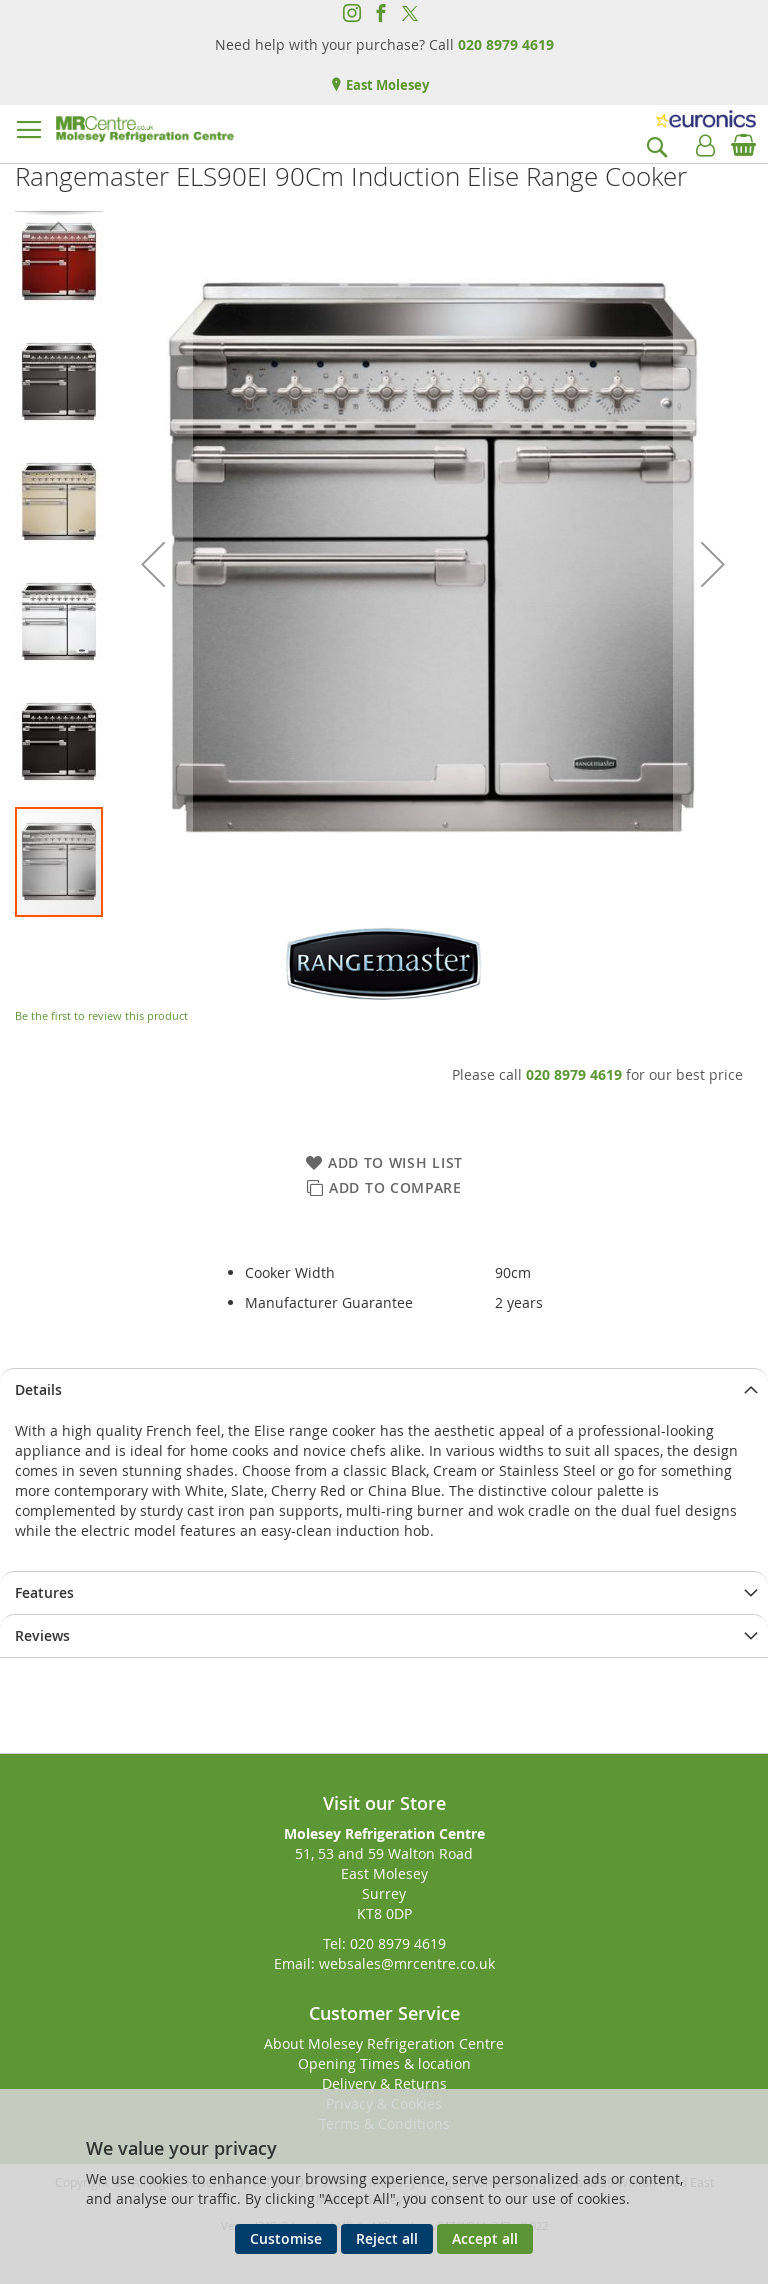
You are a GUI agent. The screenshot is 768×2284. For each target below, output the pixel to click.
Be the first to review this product (101, 1015)
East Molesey (386, 85)
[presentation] (384, 1389)
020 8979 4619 (506, 44)
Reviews (42, 1635)
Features (44, 1592)
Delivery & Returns (384, 2083)
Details (38, 1389)
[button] (153, 564)
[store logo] (145, 129)
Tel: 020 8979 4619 (384, 1943)
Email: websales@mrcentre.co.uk (384, 1963)
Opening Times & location (384, 2063)
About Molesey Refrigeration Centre (384, 2043)
